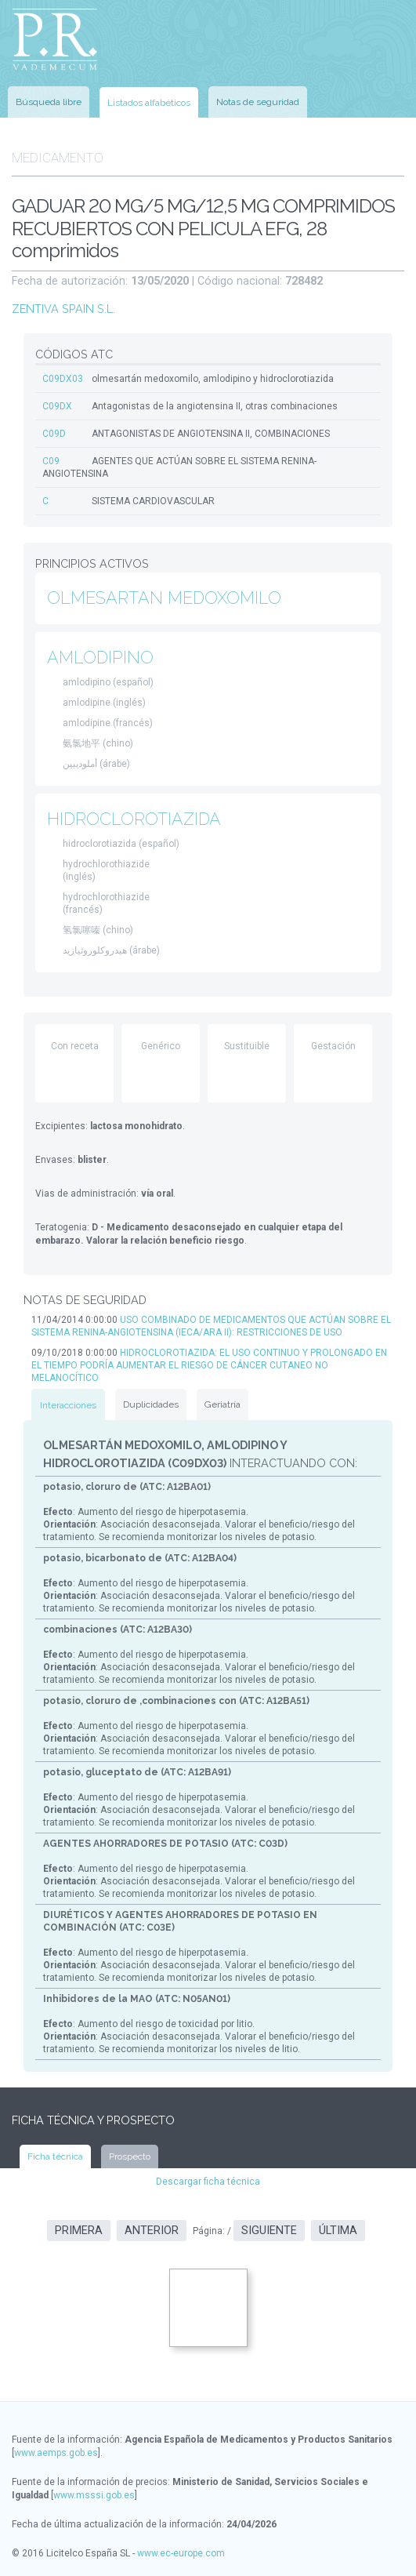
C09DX (57, 406)
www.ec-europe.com (181, 2553)
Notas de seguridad (257, 101)
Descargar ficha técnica (208, 2181)
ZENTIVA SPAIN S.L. (63, 308)
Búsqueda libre (48, 101)
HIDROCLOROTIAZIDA (134, 819)
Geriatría (222, 1404)
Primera (79, 2230)
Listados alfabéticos (148, 102)
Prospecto (129, 2156)
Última (338, 2230)
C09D (54, 433)
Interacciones (68, 1405)
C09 (51, 461)
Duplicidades (151, 1404)
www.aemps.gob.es (56, 2452)
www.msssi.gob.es (94, 2495)
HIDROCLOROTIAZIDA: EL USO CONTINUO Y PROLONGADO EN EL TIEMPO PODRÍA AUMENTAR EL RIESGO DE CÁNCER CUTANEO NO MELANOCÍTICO (209, 1365)
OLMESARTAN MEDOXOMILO (164, 598)
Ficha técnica (55, 2156)
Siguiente (269, 2230)
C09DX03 (62, 378)
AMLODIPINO (100, 657)
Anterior (152, 2230)
